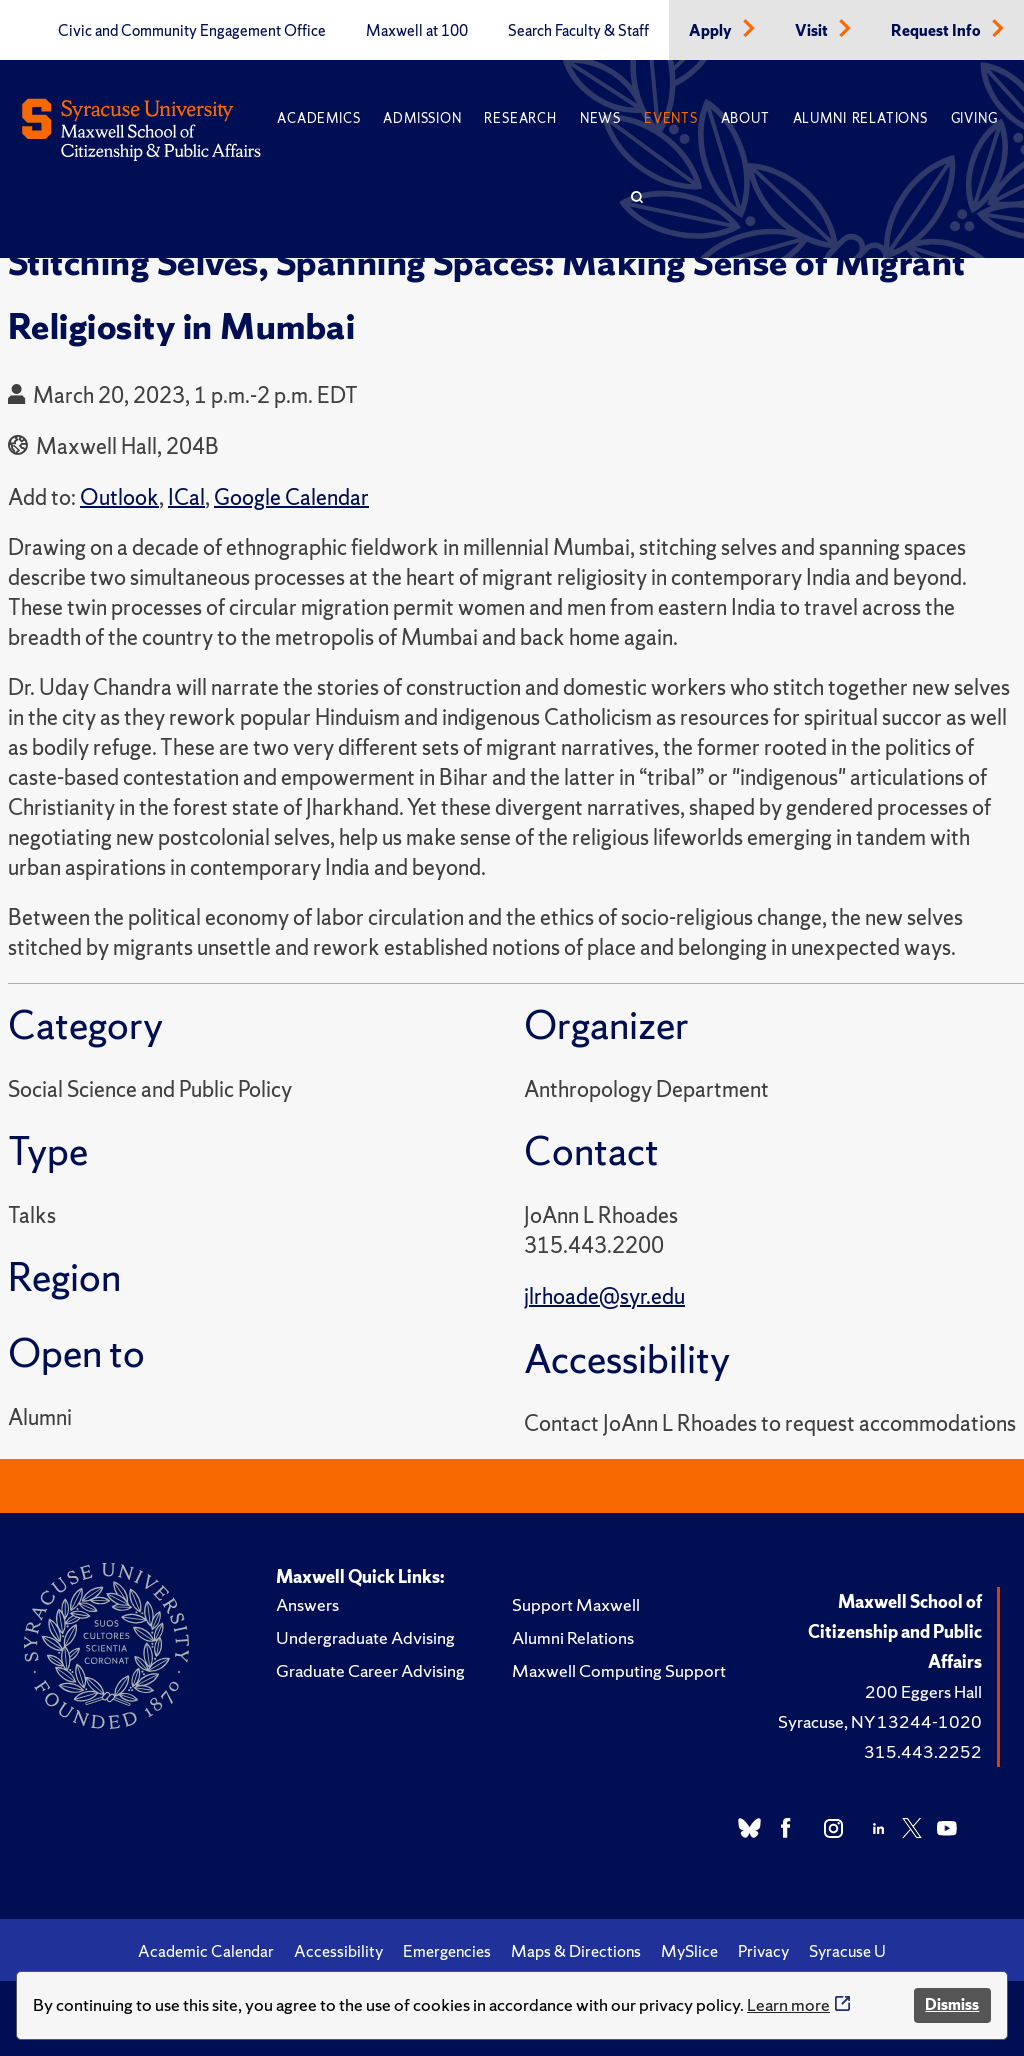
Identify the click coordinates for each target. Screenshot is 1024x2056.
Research (520, 118)
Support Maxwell (576, 1604)
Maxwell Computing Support (619, 1670)
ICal (186, 497)
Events (671, 118)
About (745, 118)
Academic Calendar (206, 1951)
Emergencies (447, 1951)
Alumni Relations (860, 118)
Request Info (937, 31)
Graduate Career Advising (370, 1670)
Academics (318, 118)
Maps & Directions (576, 1951)
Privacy (763, 1951)
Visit (813, 31)
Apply (712, 31)
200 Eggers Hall (923, 1691)
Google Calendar (291, 497)
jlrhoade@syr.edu (604, 1296)
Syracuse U (847, 1951)
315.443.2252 (923, 1751)
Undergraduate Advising (365, 1637)
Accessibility (338, 1951)
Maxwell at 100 (417, 31)
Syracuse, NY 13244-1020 (880, 1721)
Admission (422, 118)
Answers (307, 1604)
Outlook (119, 497)
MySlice (689, 1951)
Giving (974, 118)
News (600, 118)
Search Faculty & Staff (578, 31)
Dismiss (952, 2004)
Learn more (788, 2004)
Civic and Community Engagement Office (192, 31)
